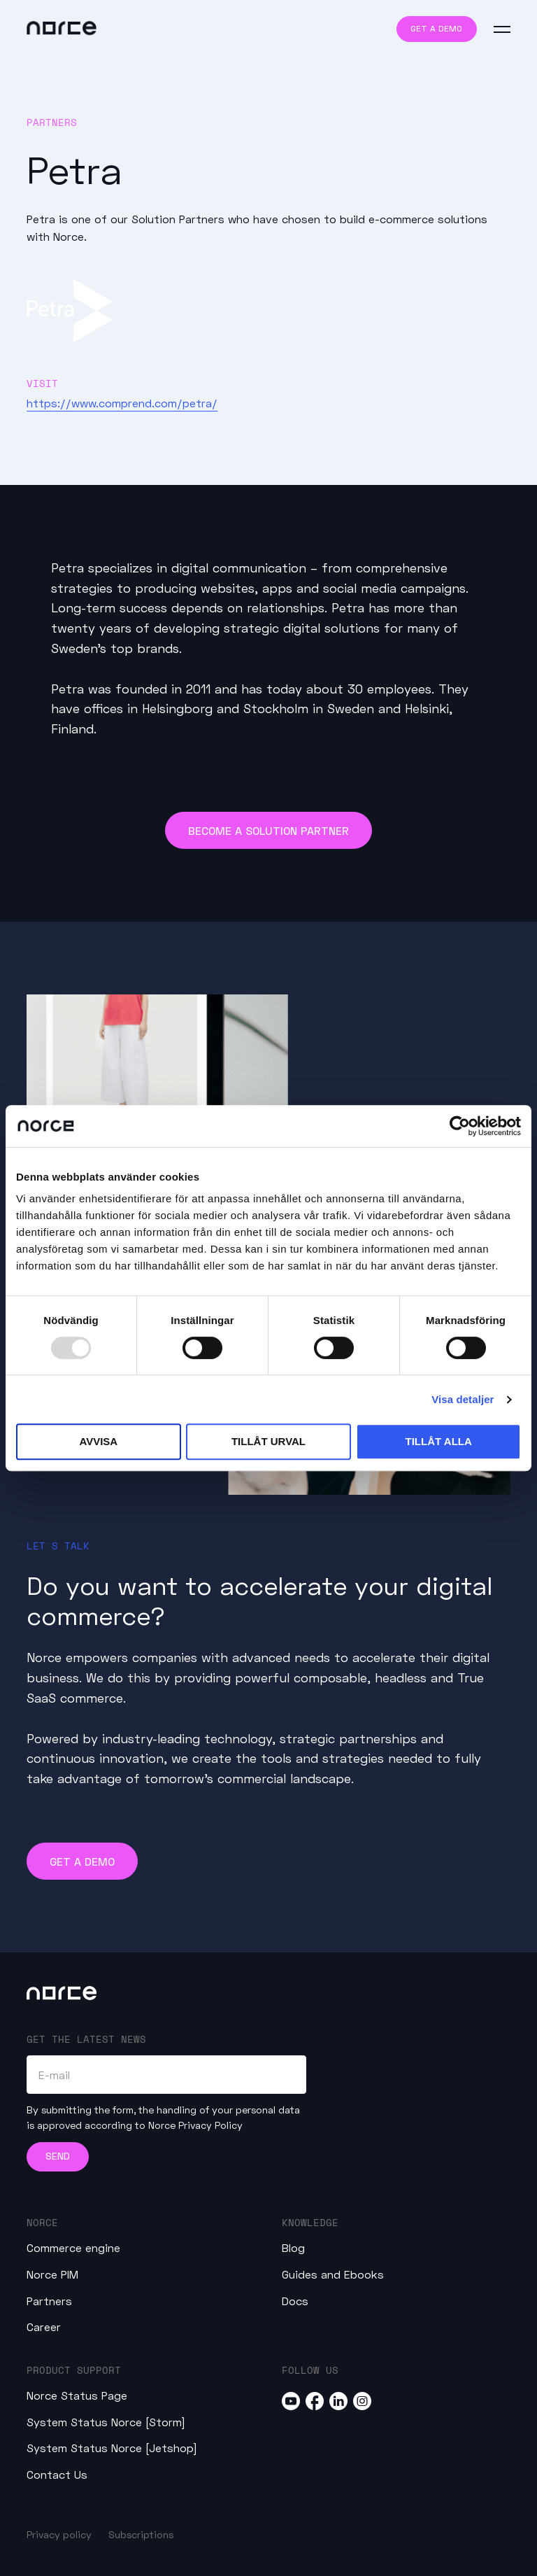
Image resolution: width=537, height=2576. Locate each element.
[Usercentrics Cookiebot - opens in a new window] (460, 1125)
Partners (49, 2300)
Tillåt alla (439, 1441)
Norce (42, 2222)
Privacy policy (59, 2534)
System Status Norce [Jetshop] (112, 2447)
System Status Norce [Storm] (106, 2421)
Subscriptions (140, 2534)
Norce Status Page (77, 2395)
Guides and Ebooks (333, 2274)
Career (44, 2326)
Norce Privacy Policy (195, 2125)
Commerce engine (73, 2247)
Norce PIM (52, 2274)
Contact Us (57, 2474)
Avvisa (98, 1441)
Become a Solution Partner (268, 830)
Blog (293, 2247)
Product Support (74, 2370)
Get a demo (436, 28)
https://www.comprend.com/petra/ (122, 402)
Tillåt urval (268, 1441)
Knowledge (310, 2222)
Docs (295, 2300)
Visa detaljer (462, 1399)
